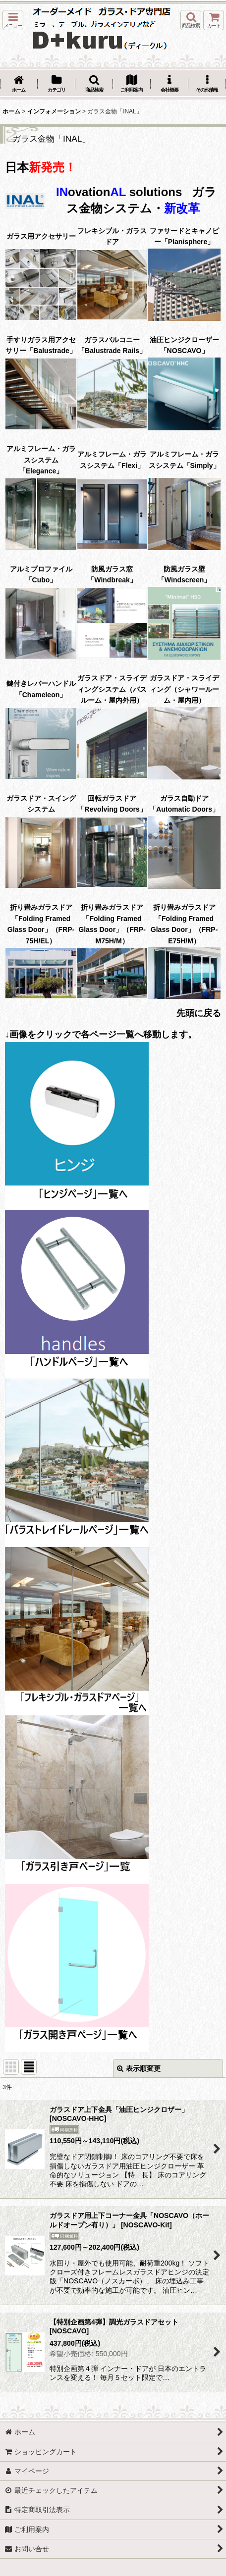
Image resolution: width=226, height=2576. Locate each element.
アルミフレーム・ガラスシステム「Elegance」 (41, 460)
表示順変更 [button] (139, 2068)
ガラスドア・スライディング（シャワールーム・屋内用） (184, 689)
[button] (12, 20)
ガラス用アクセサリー (41, 236)
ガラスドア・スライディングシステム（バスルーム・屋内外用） (112, 689)
